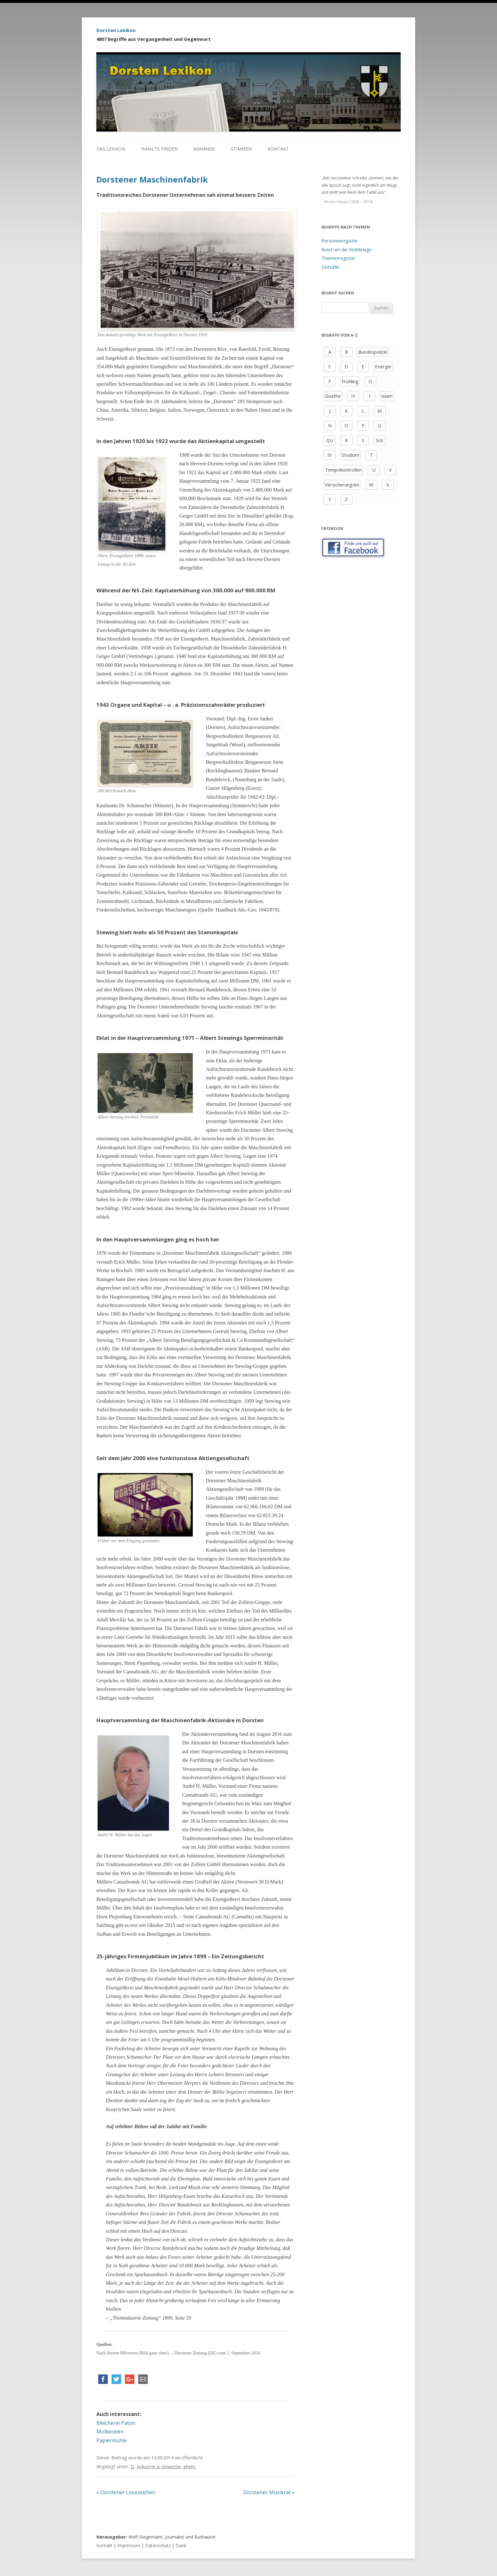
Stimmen (241, 149)
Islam (386, 396)
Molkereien (110, 2431)
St (329, 455)
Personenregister (339, 240)
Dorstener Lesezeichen (125, 2492)
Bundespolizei (372, 352)
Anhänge (204, 149)
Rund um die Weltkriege (346, 249)
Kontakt (278, 149)
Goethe (333, 396)
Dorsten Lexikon (116, 30)
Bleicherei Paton (115, 2422)
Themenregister (338, 258)
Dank (181, 2545)
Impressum (128, 2545)
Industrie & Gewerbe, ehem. (166, 2466)
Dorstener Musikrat (268, 2492)
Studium (350, 455)
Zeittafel (330, 267)
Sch (379, 440)
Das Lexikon (110, 149)
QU (329, 440)
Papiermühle (111, 2440)
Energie (383, 366)
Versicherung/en (342, 484)
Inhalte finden (159, 149)
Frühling (350, 381)
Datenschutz (158, 2545)
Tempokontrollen (343, 470)
